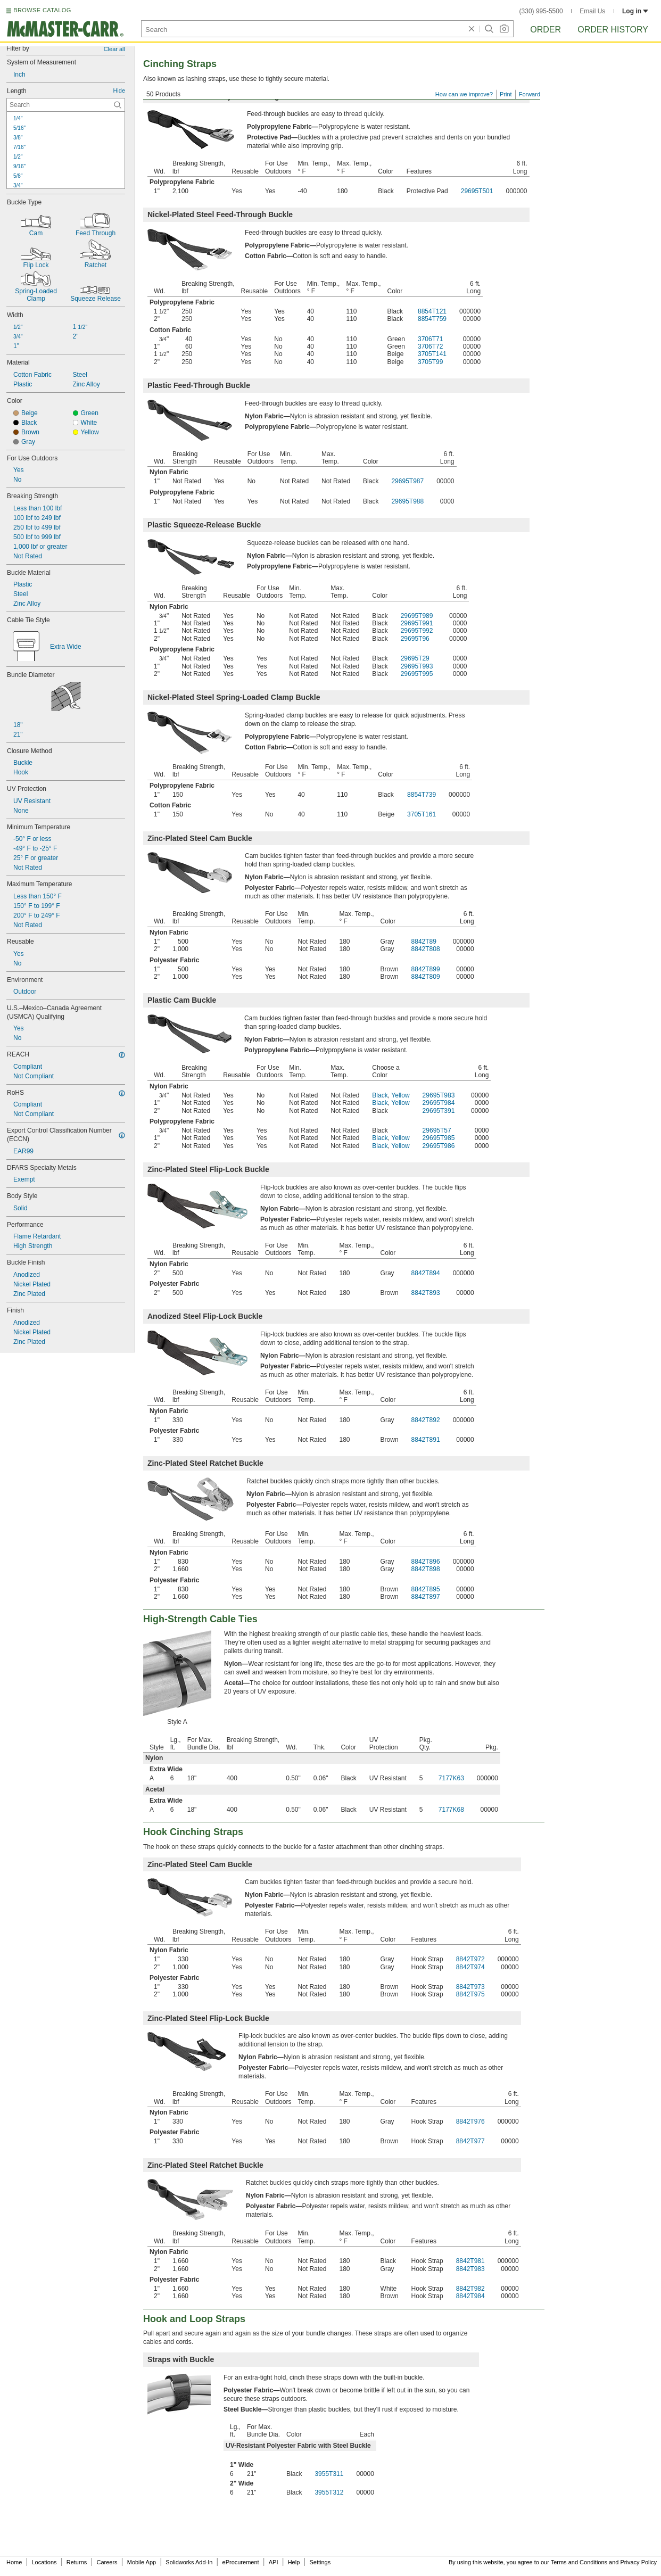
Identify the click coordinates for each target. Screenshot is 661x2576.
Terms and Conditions (579, 2562)
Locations (44, 2562)
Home (14, 2562)
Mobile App (141, 2562)
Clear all (114, 49)
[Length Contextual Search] (65, 105)
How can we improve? (464, 94)
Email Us (592, 11)
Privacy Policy (639, 2562)
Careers (106, 2562)
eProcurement (240, 2562)
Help (294, 2562)
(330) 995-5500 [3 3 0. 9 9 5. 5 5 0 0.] (541, 11)
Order (545, 29)
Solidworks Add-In (189, 2562)
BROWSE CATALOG (42, 10)
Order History (612, 29)
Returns (77, 2562)
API (273, 2562)
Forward (529, 94)
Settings (319, 2562)
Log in (635, 11)
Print (506, 94)
